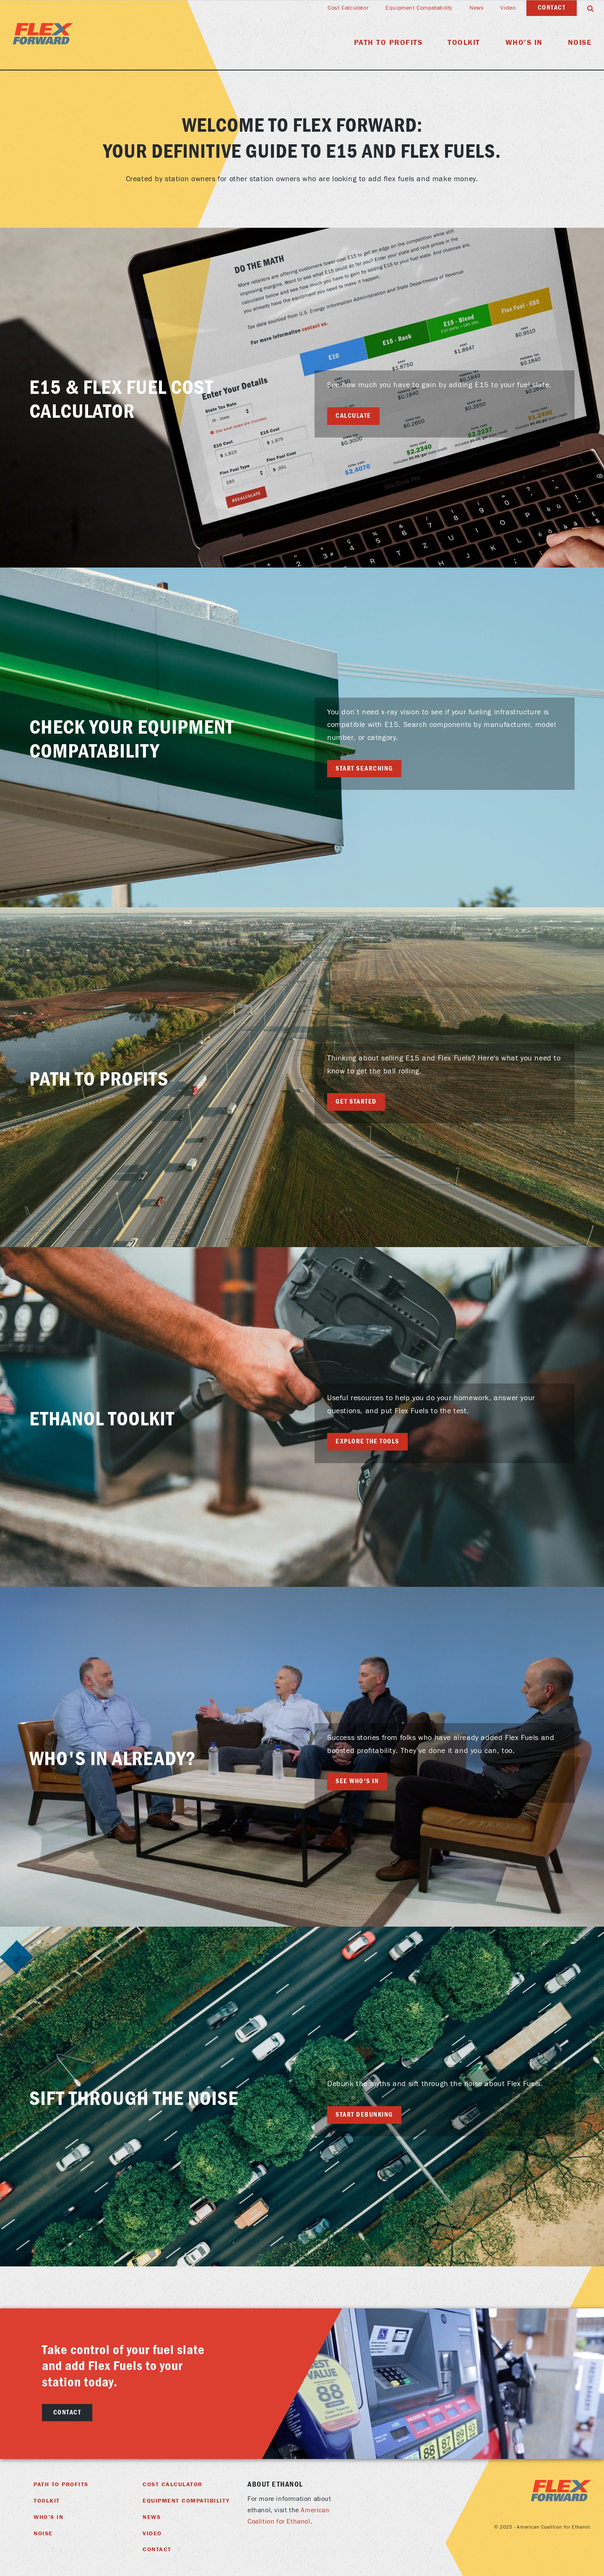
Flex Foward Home (43, 34)
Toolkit (464, 42)
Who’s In (524, 42)
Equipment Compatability (419, 8)
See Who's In (357, 1781)
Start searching (364, 768)
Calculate (353, 415)
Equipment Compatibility (186, 2501)
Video (507, 8)
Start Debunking (364, 2114)
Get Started (356, 1101)
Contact (552, 7)
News (476, 8)
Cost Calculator (348, 8)
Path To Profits (388, 42)
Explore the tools (367, 1441)
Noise (580, 42)
